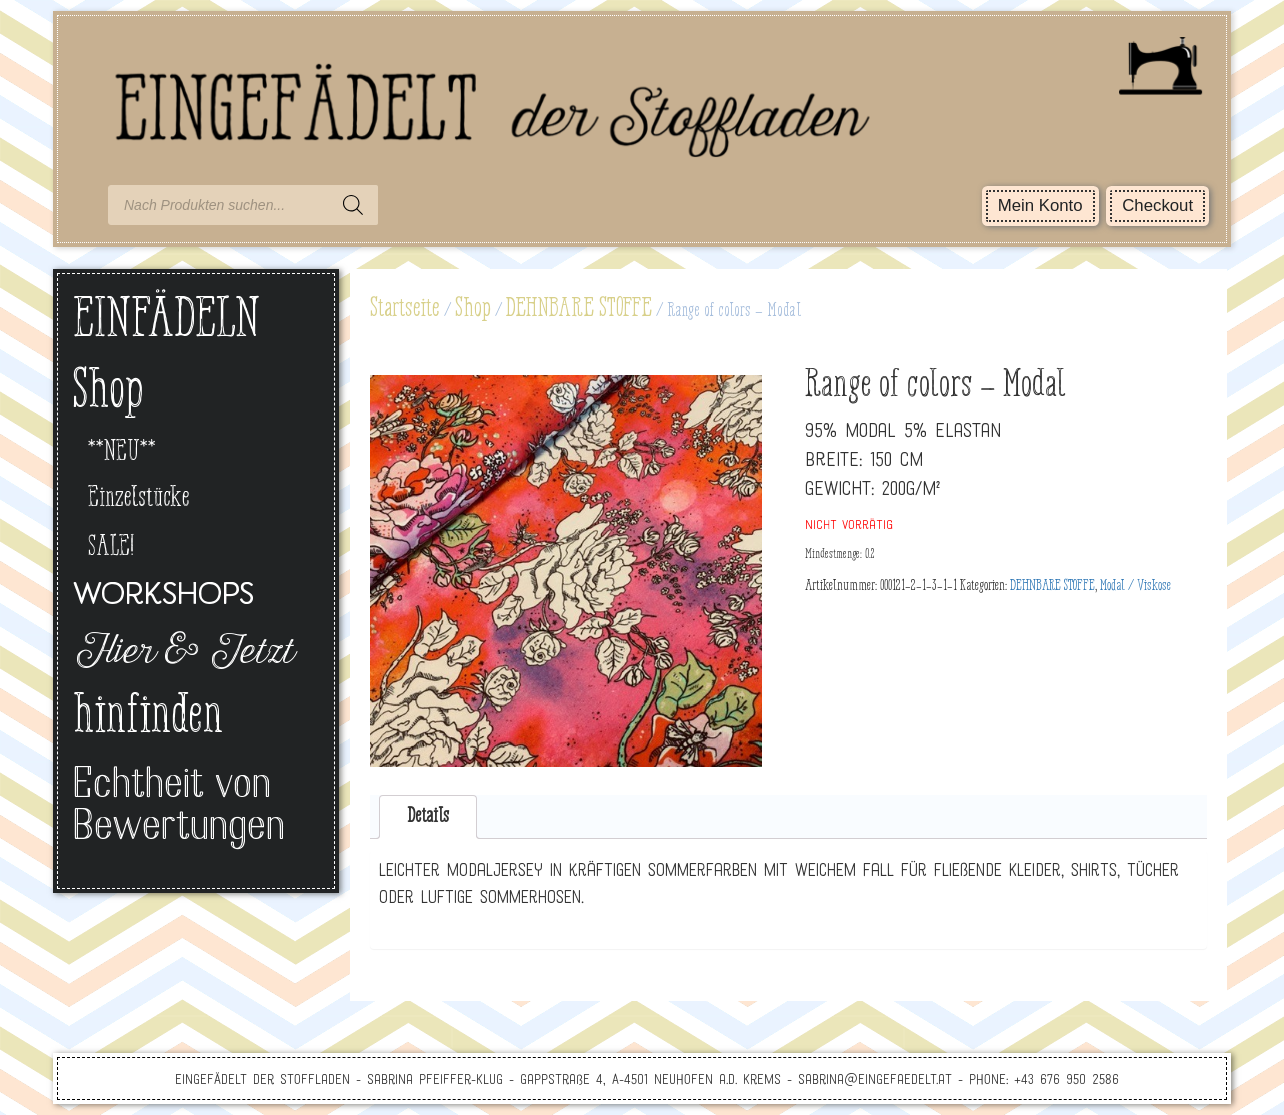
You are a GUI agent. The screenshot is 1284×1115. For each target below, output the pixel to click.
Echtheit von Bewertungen (179, 807)
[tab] (428, 817)
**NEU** (122, 452)
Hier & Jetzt (182, 654)
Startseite (405, 309)
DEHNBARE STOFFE (579, 309)
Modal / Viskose (1135, 586)
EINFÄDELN (166, 321)
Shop (473, 309)
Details (428, 816)
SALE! (111, 547)
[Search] (353, 205)
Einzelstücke (139, 498)
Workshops (163, 596)
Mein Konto (1040, 205)
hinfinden (148, 718)
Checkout (1157, 205)
